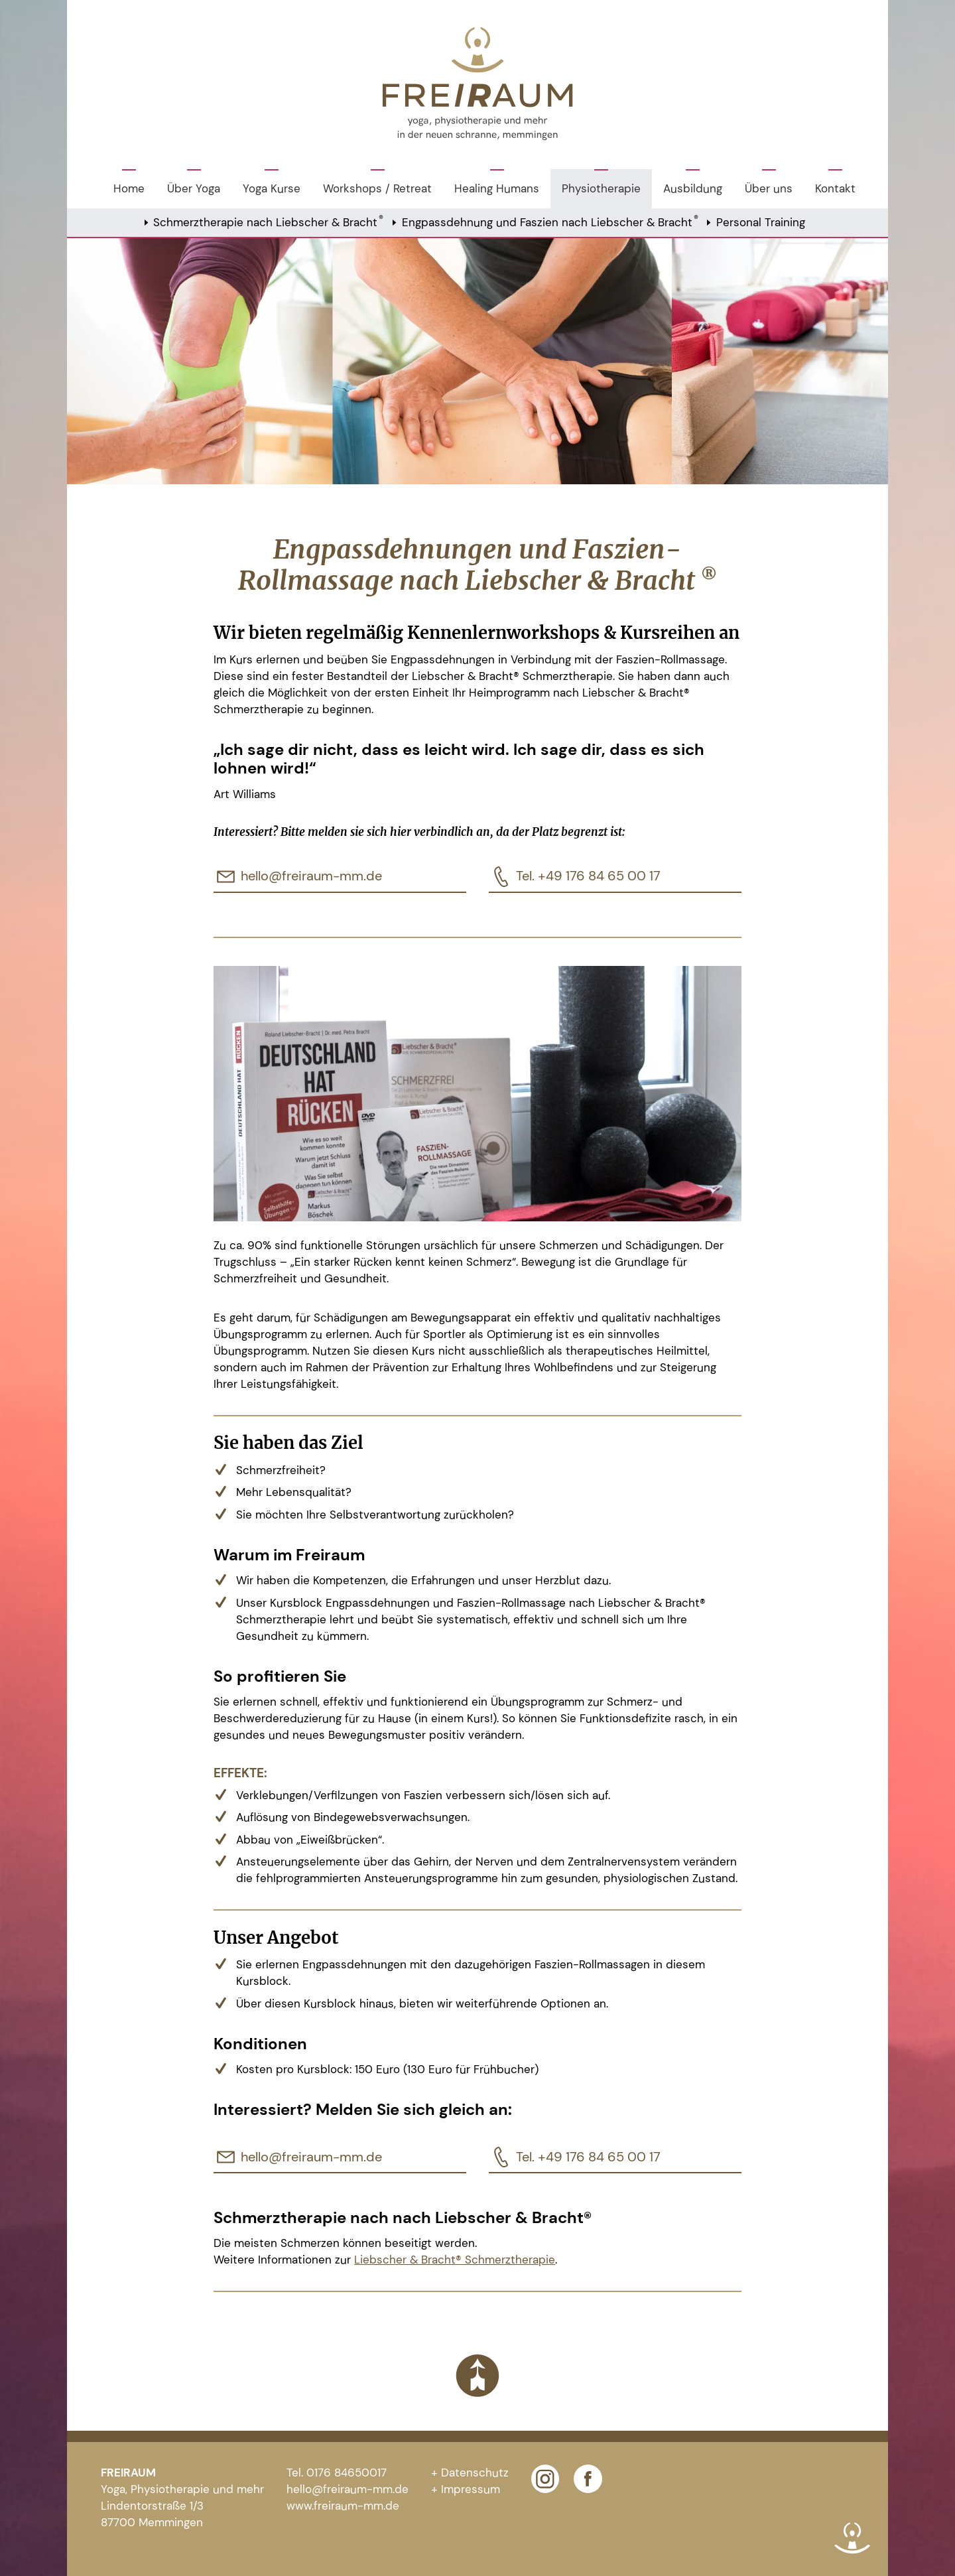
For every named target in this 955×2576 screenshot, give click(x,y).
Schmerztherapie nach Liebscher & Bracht (268, 221)
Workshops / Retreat (377, 188)
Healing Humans (496, 188)
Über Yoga (193, 188)
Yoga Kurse (271, 188)
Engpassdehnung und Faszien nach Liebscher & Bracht (550, 221)
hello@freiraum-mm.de (311, 875)
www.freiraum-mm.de (342, 2505)
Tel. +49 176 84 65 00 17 (588, 875)
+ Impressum (465, 2489)
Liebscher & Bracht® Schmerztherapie (454, 2259)
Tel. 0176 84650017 (336, 2472)
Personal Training (760, 222)
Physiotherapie (601, 188)
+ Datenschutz (470, 2472)
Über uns (769, 188)
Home (129, 188)
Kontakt (835, 188)
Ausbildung (692, 188)
